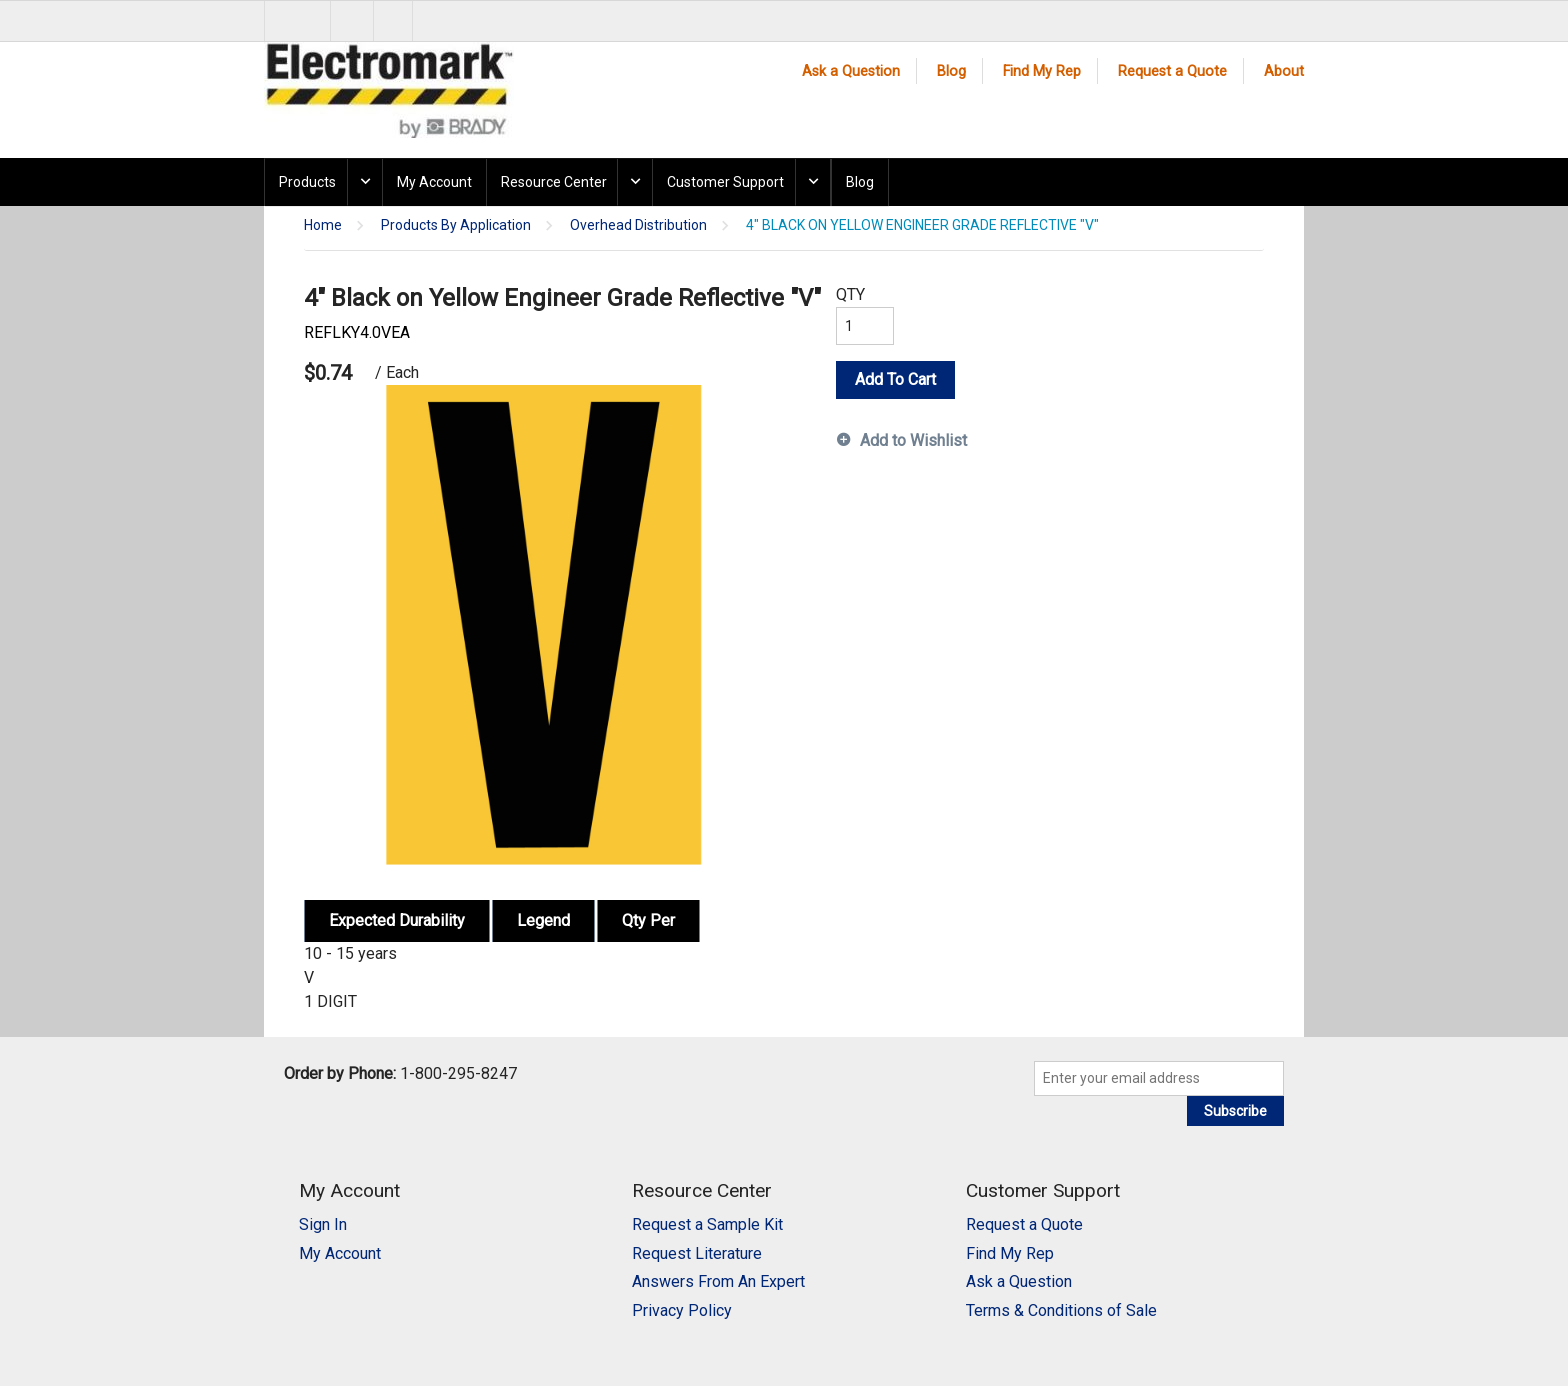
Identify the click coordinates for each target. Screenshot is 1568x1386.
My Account (434, 182)
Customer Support (725, 182)
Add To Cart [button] (895, 379)
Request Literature (697, 1253)
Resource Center (554, 182)
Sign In (323, 1224)
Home (323, 225)
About (1284, 71)
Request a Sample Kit (707, 1224)
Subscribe (1235, 1111)
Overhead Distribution (638, 225)
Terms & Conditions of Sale (1061, 1310)
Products (307, 182)
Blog (951, 71)
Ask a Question (851, 71)
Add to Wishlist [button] (913, 440)
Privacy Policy (682, 1310)
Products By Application (456, 225)
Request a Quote (1172, 71)
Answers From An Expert (718, 1281)
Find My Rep (1042, 71)
